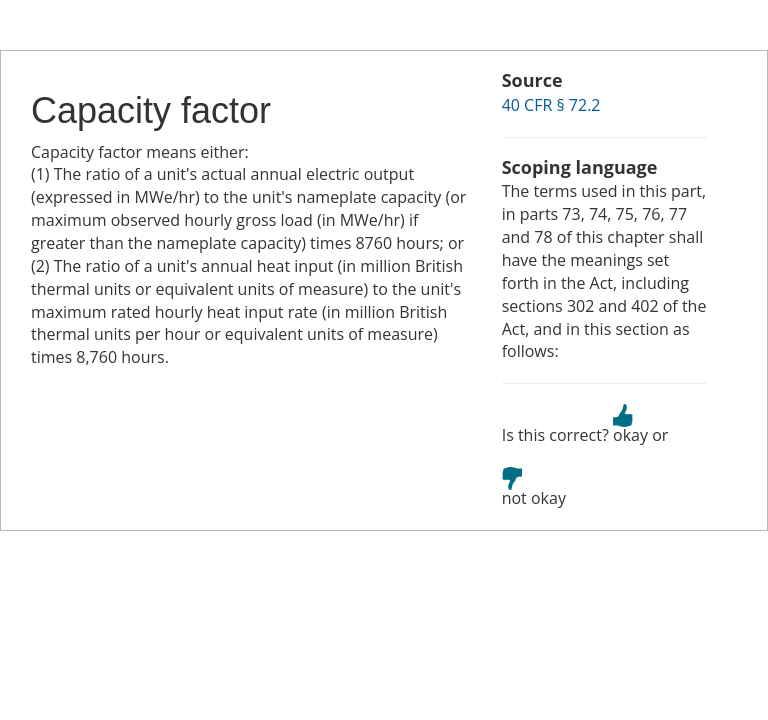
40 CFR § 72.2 (551, 105)
